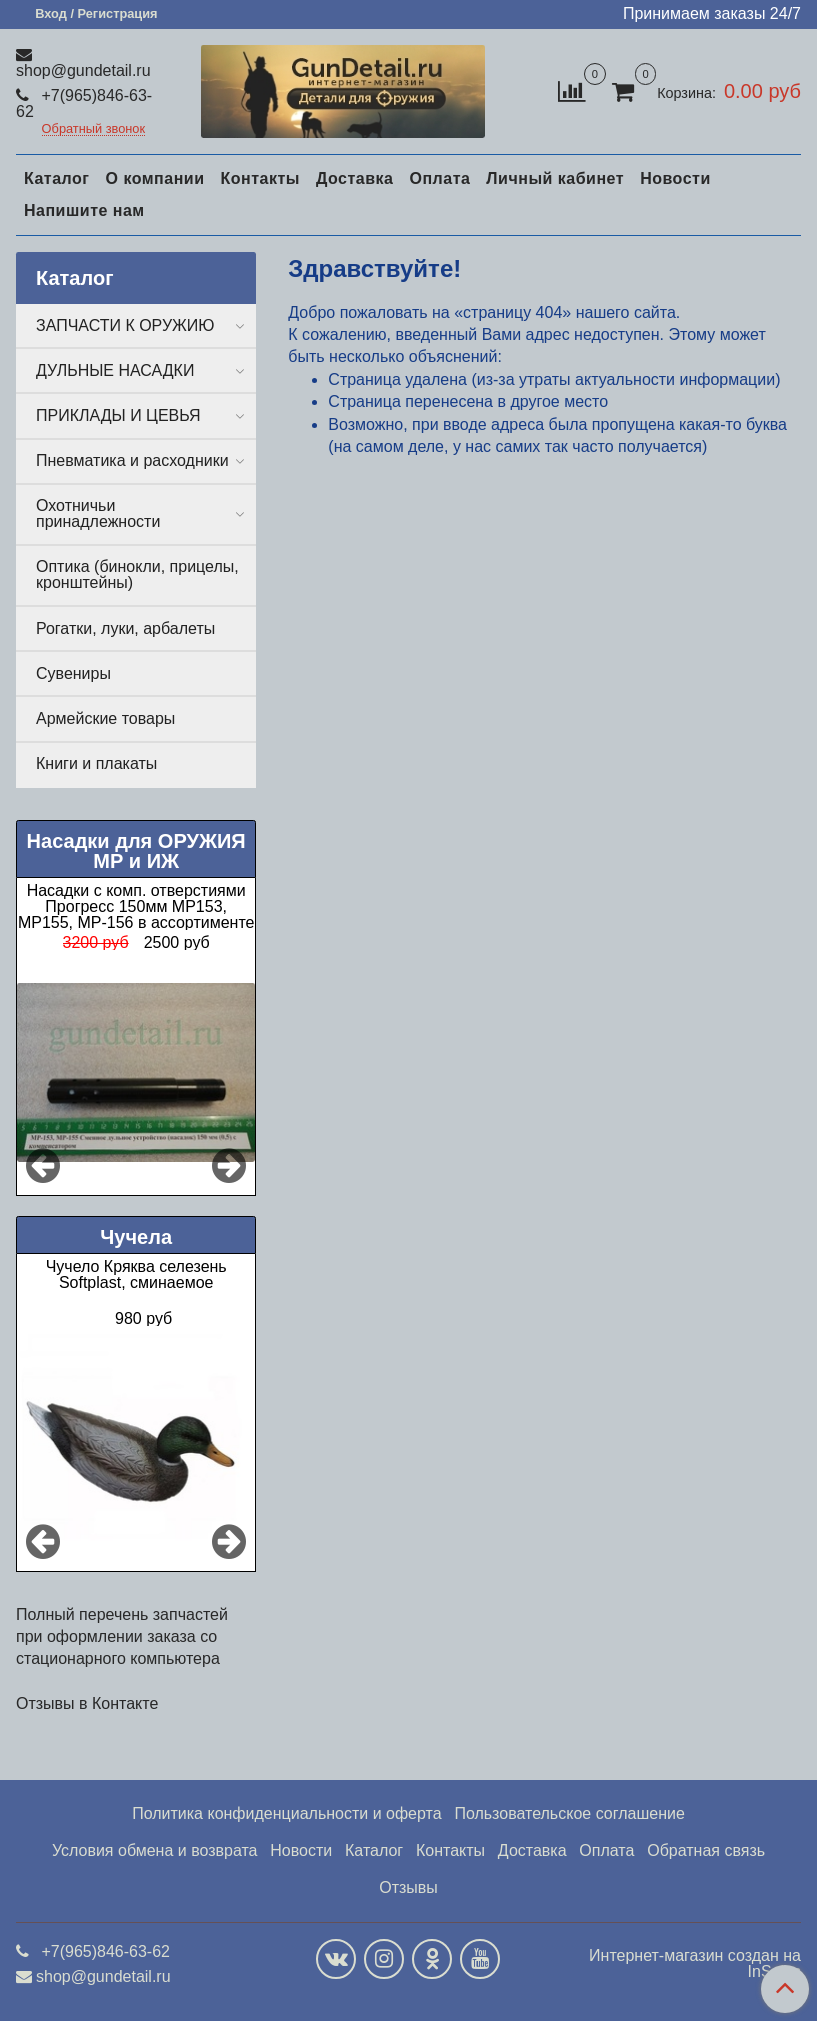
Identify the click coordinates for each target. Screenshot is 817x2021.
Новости (675, 178)
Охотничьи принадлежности (98, 513)
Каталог (56, 178)
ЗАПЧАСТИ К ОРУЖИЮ (125, 325)
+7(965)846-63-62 (84, 103)
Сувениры (73, 673)
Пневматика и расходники (132, 460)
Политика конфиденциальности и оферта (286, 1813)
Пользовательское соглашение (569, 1813)
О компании (154, 178)
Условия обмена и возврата (155, 1850)
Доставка (355, 178)
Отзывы (408, 1887)
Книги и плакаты (96, 763)
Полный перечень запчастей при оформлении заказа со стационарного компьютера (122, 1637)
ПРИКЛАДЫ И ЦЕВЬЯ (118, 415)
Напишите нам (84, 210)
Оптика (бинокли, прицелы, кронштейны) (137, 574)
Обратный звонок (94, 129)
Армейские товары (105, 718)
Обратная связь (706, 1850)
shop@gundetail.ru (83, 70)
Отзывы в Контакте (87, 1703)
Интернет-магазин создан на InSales (695, 1964)
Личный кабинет (555, 178)
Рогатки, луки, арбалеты (125, 628)
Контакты (259, 178)
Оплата (439, 178)
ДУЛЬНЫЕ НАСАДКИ (115, 370)
